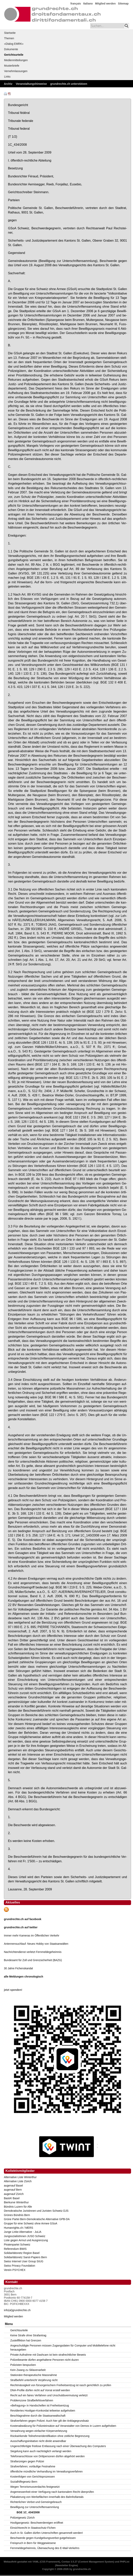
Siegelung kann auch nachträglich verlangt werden (40, 2451)
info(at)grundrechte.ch (17, 2310)
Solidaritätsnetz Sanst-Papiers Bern (25, 2257)
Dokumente (11, 49)
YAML (35, 2561)
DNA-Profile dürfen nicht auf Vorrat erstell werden (40, 2390)
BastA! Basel (11, 2198)
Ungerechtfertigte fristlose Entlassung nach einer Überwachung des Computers (58, 2446)
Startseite (10, 32)
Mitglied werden (105, 3)
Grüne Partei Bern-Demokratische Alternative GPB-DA (37, 2219)
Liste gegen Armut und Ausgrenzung (26, 2240)
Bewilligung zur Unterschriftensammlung (34, 2507)
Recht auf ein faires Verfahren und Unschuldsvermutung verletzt (49, 2395)
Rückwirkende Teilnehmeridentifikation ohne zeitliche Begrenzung (50, 2436)
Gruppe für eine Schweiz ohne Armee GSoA (30, 2223)
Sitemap (123, 3)
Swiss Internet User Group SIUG (23, 2261)
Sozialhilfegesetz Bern (23, 2481)
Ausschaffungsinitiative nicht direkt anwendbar (38, 2441)
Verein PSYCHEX (15, 2269)
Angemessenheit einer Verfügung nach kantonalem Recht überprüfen (52, 2491)
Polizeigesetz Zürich (22, 2517)
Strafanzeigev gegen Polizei (27, 2461)
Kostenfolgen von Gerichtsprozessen (32, 2476)
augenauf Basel (13, 2185)
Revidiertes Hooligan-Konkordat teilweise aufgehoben (42, 2410)
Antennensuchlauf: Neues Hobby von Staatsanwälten (36, 1943)
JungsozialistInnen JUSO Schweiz (24, 2236)
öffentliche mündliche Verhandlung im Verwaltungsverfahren (46, 2471)
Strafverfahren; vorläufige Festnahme (32, 2466)
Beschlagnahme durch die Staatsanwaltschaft (37, 2415)
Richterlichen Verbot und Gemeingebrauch (36, 2502)
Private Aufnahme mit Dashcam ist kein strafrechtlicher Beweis (48, 2354)
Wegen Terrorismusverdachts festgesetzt (35, 2486)
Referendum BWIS (15, 2248)
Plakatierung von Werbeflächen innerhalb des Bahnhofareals (47, 2496)
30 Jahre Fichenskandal (18, 1968)
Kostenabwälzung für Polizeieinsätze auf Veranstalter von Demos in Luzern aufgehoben (63, 2425)
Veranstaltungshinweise (31, 83)
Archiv (8, 83)
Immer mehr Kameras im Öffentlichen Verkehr (31, 1935)
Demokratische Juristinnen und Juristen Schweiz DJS (36, 2210)
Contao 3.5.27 (70, 2561)
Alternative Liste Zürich (18, 2181)
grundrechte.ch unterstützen (68, 83)
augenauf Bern (13, 2189)
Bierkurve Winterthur (16, 2202)
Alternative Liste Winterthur (20, 2177)
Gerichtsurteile (13, 54)
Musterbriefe (11, 65)
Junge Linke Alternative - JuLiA (22, 2231)
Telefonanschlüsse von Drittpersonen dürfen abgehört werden (47, 2456)
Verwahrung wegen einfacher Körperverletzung (38, 2430)
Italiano (88, 3)
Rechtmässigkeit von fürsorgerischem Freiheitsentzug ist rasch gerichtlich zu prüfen (60, 2385)
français (75, 3)
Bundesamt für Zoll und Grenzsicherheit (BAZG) (33, 1960)
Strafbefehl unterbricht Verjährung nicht (34, 2380)
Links (7, 76)
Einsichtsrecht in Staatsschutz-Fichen (33, 2527)
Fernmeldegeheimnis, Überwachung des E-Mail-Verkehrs (44, 2548)
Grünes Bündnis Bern (17, 2215)
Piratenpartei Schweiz (17, 2244)
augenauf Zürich (14, 2193)
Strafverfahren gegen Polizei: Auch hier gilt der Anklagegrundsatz (49, 2420)
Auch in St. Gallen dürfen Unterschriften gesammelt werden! (46, 2532)
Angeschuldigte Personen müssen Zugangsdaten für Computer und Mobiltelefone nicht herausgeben (62, 2347)
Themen (9, 38)
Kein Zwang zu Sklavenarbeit (28, 2369)
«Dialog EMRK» (14, 43)
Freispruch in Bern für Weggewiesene (33, 2543)
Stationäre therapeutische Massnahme (33, 2375)
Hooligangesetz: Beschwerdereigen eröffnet (36, 2522)
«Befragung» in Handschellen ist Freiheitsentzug (39, 2405)
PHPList (124, 2561)
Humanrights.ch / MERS (18, 2227)
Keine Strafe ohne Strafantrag (28, 2335)
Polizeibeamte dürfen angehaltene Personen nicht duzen (44, 2359)
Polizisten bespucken (23, 2364)
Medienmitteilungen (16, 60)
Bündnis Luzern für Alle (18, 2206)
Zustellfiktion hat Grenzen (25, 2340)
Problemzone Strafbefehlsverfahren (31, 2400)
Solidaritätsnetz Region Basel (22, 2252)
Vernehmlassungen (15, 71)
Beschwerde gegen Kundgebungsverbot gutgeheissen (43, 2537)
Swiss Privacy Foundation (19, 2265)
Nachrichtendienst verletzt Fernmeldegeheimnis (33, 1951)
